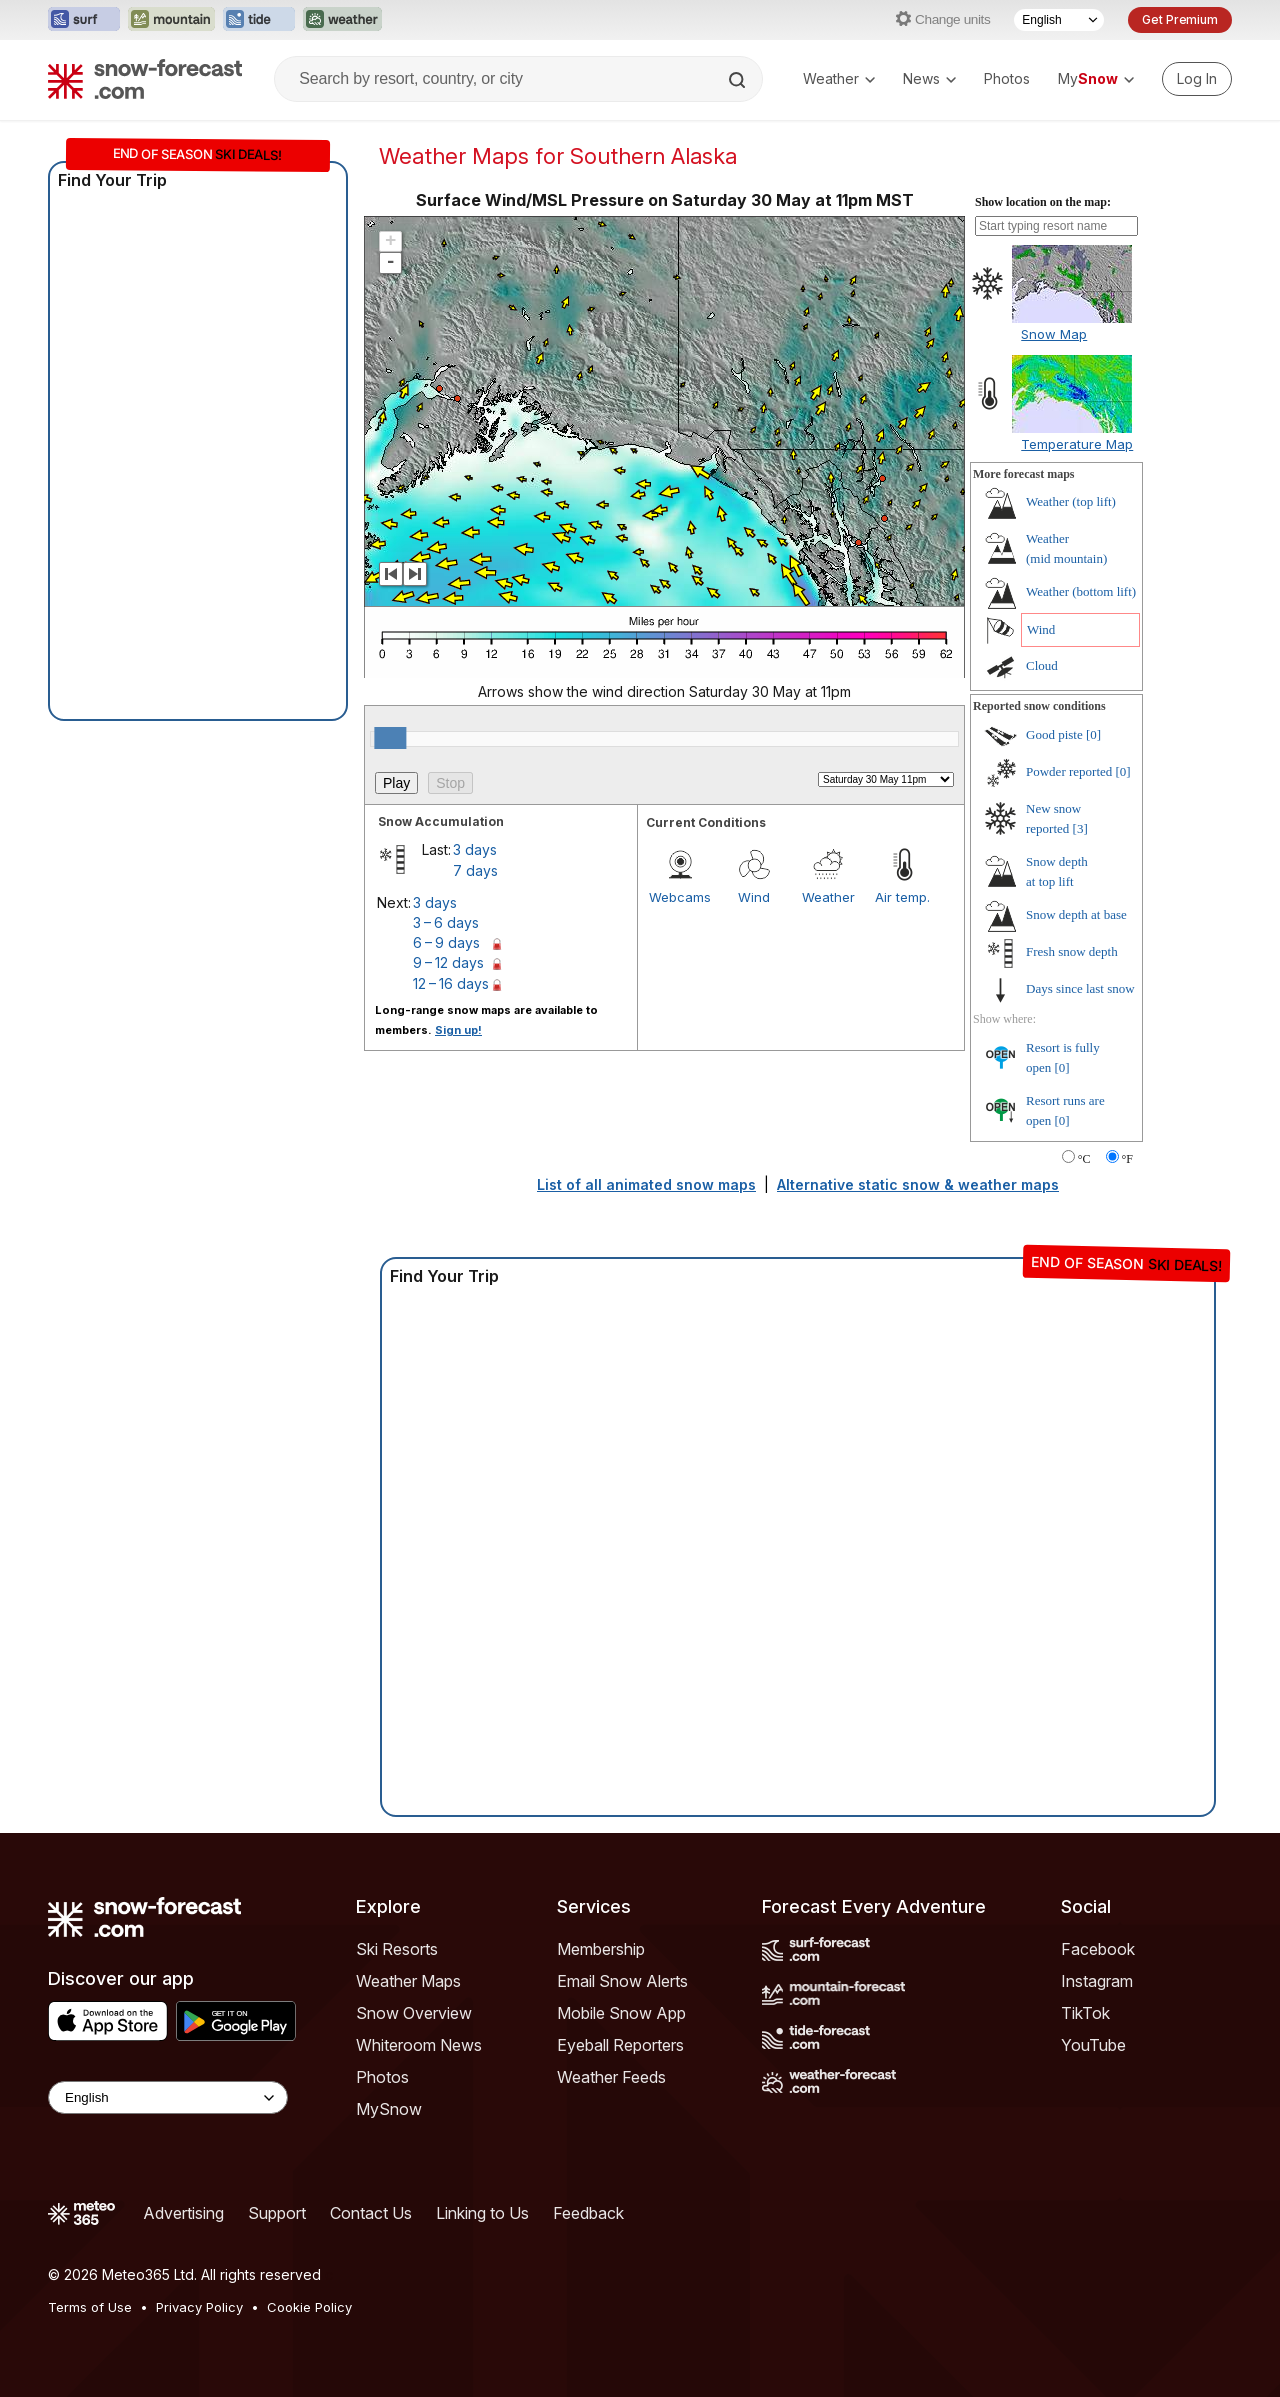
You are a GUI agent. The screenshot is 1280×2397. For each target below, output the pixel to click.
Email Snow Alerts (622, 1981)
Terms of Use (90, 2307)
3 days (475, 849)
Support (277, 2213)
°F (1127, 1159)
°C (1084, 1159)
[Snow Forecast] (145, 79)
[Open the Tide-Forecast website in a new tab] (259, 20)
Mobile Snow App (621, 2013)
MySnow (389, 2109)
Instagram (1097, 1981)
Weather (839, 78)
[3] (1080, 828)
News (929, 78)
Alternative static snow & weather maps (918, 1184)
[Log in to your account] (1197, 79)
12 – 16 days (451, 983)
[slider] (390, 738)
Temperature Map (1077, 444)
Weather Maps (408, 1981)
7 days (475, 870)
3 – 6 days (446, 922)
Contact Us (371, 2213)
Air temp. (902, 897)
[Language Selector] (1059, 20)
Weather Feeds (611, 2077)
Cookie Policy (309, 2307)
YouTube (1093, 2045)
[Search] (739, 80)
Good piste (1054, 734)
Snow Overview (414, 2013)
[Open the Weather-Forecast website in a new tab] (342, 20)
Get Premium (1180, 19)
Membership (601, 1949)
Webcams (680, 897)
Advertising (183, 2213)
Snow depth (1076, 914)
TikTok (1085, 2013)
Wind (754, 897)
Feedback (588, 2213)
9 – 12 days (448, 962)
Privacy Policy (199, 2307)
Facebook (1098, 1949)
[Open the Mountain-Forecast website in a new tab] (171, 20)
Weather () (1071, 501)
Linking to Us (482, 2213)
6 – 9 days (446, 942)
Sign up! (458, 1030)
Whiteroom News (419, 2045)
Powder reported (1069, 771)
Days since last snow (1080, 988)
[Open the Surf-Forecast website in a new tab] (84, 20)
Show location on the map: (1043, 202)
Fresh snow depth (1072, 951)
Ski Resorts (397, 1949)
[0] (1093, 734)
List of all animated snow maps (646, 1184)
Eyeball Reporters (620, 2045)
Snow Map (1054, 334)
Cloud (1042, 665)
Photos (1007, 78)
